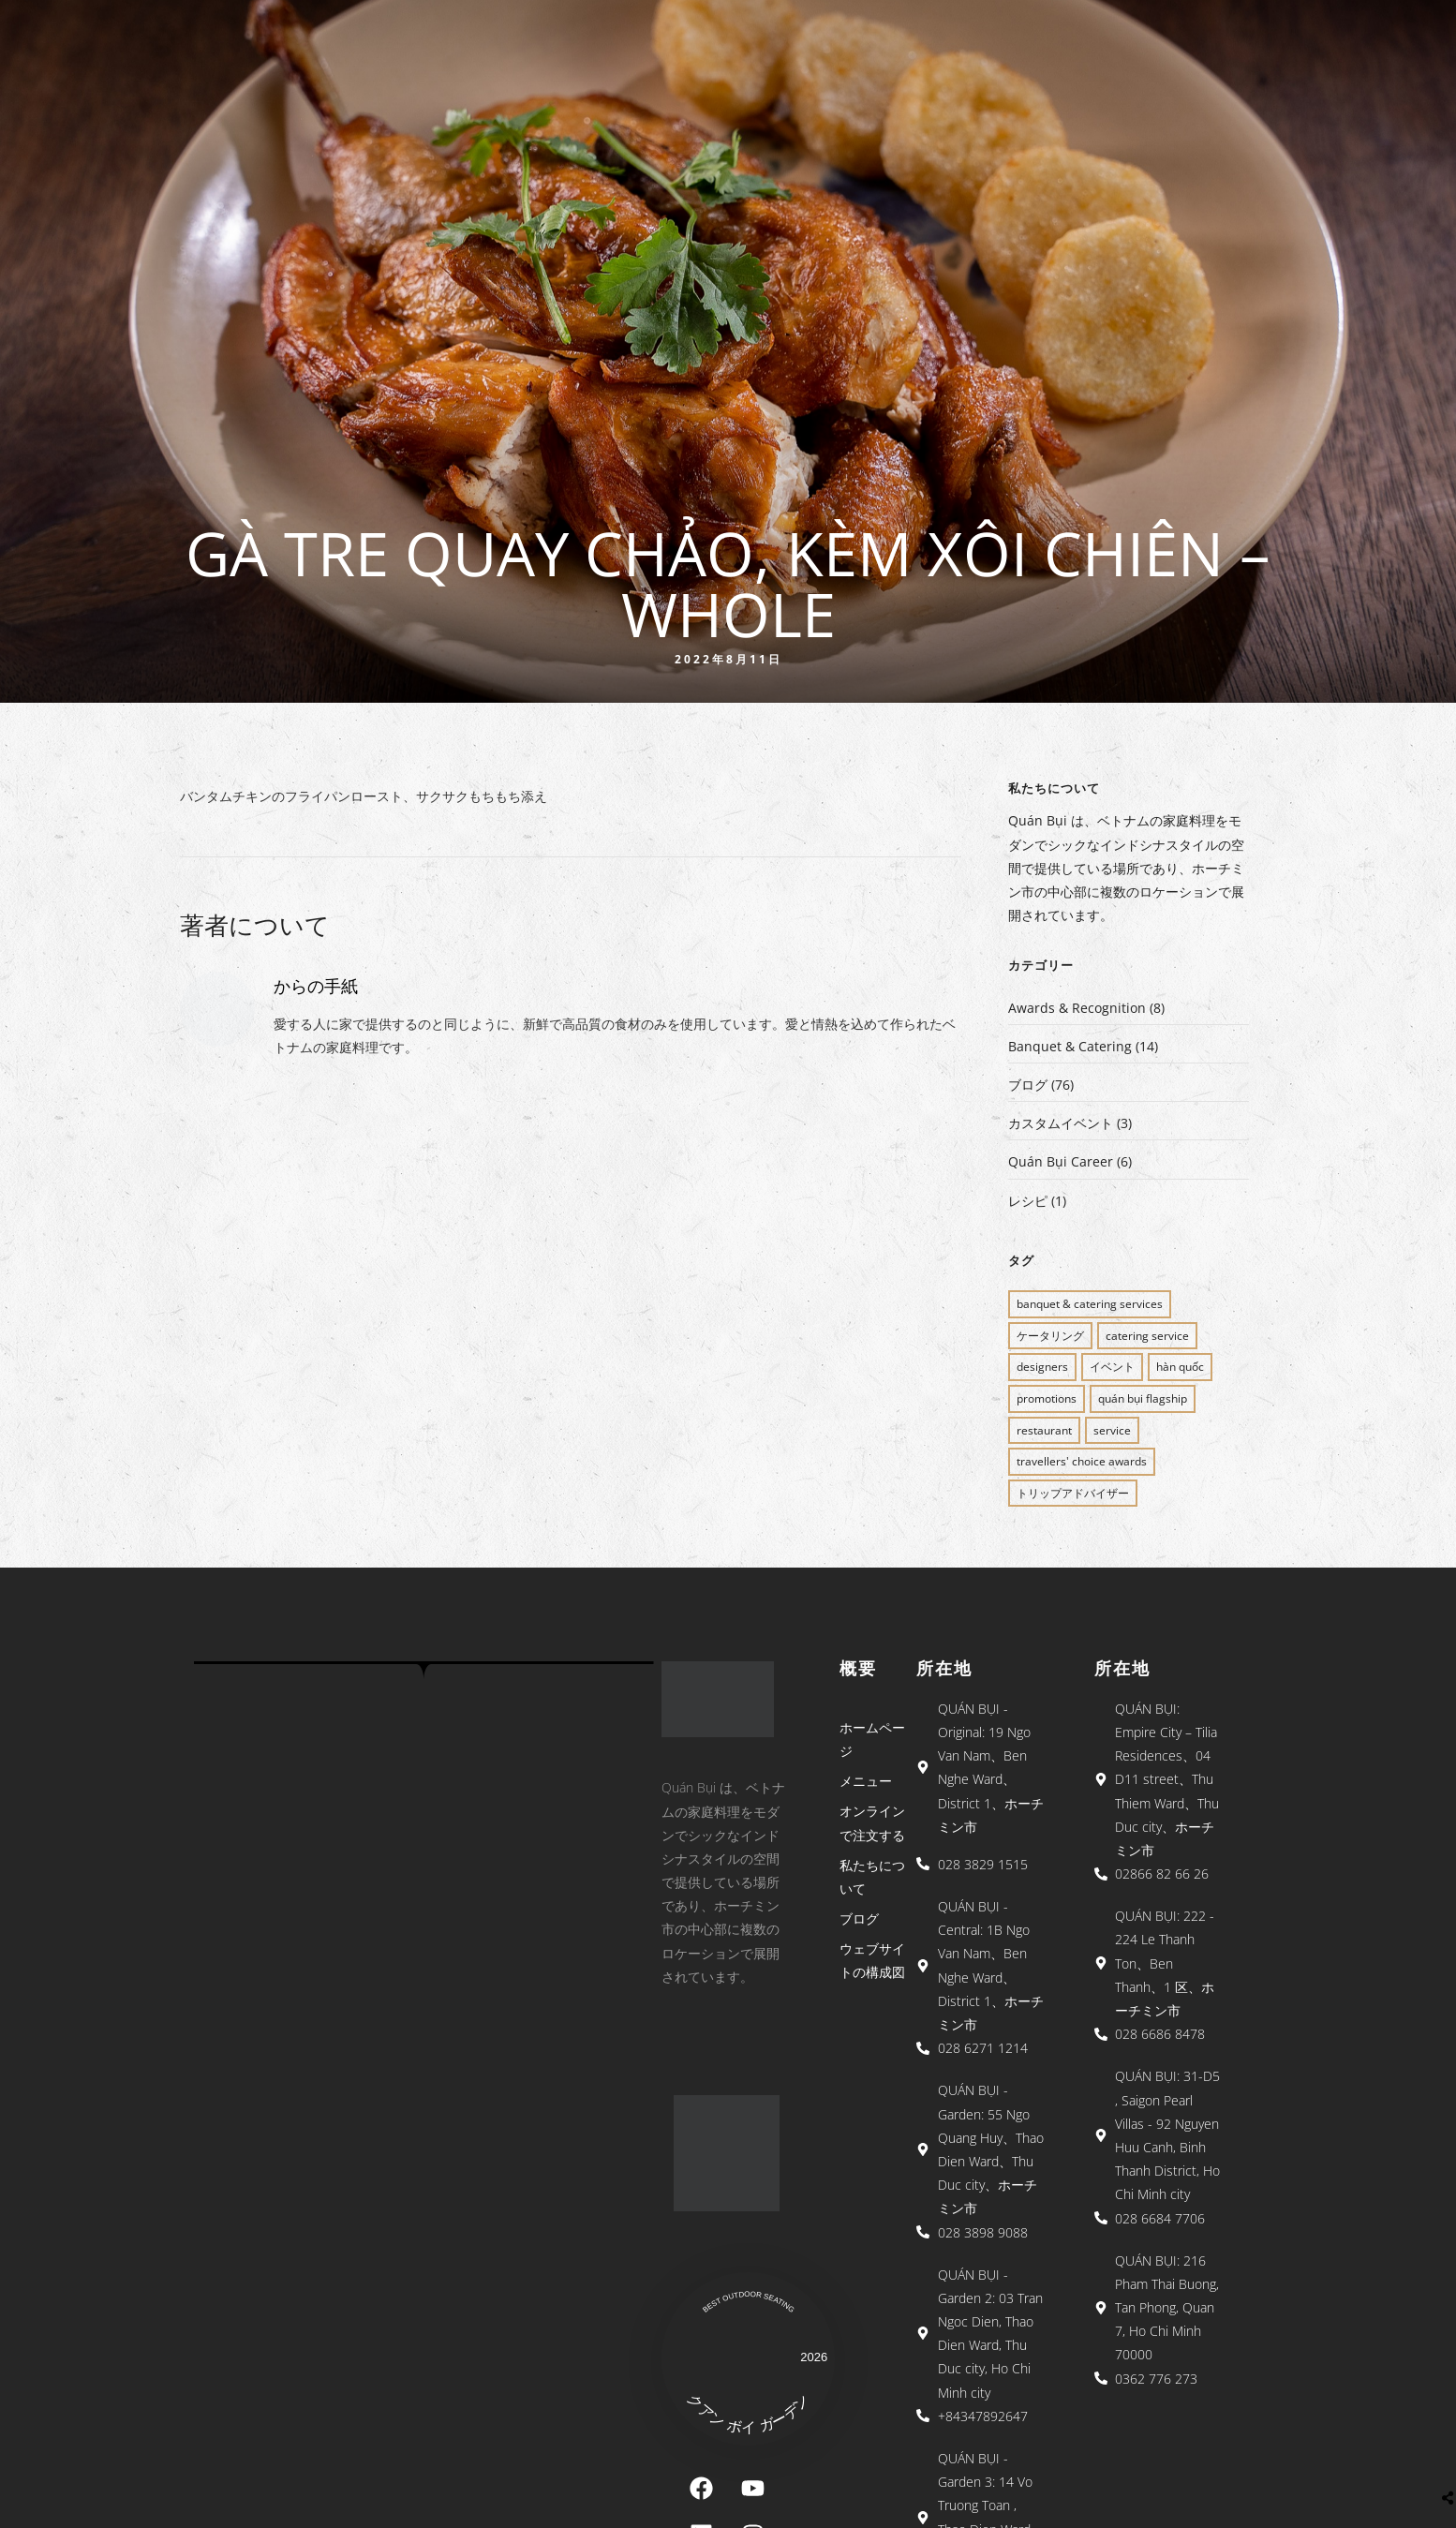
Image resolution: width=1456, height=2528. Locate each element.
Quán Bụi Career (1060, 1161)
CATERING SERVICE (1147, 1336)
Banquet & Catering (1070, 1046)
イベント (1112, 1367)
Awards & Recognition (1077, 1008)
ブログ (1027, 1084)
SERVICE (1112, 1430)
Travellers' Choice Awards (1082, 1461)
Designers (1042, 1367)
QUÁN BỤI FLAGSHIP (1142, 1398)
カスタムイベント (1060, 1123)
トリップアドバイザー (1073, 1493)
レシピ (1027, 1201)
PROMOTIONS (1047, 1398)
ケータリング (1050, 1336)
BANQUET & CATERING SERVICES (1090, 1304)
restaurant (1044, 1430)
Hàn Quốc (1180, 1367)
